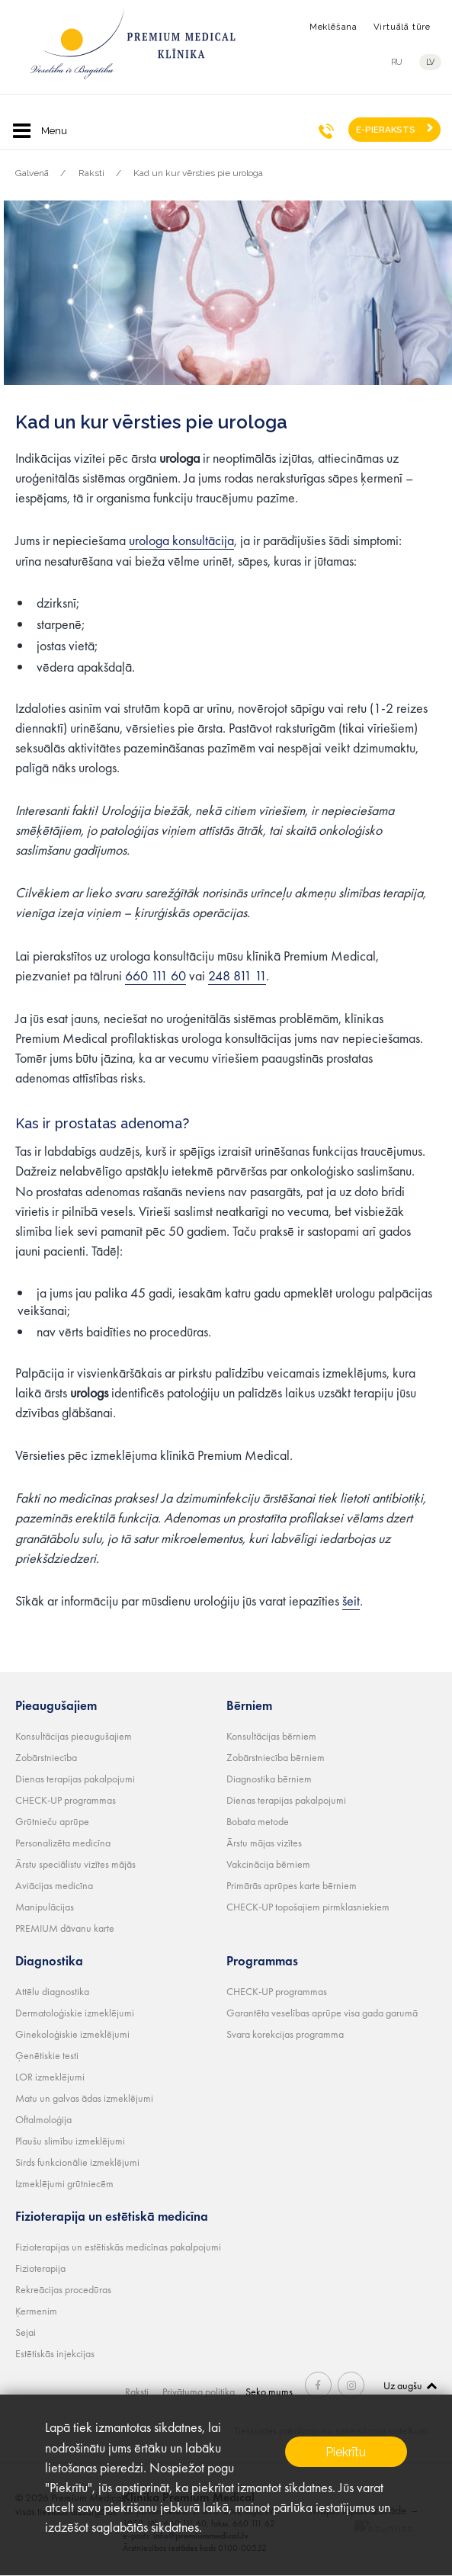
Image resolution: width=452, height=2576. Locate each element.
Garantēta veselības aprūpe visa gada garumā (322, 2012)
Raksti (91, 173)
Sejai (25, 2331)
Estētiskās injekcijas (55, 2352)
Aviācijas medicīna (54, 1884)
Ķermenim (36, 2310)
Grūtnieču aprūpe (52, 1820)
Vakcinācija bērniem (268, 1863)
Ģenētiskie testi (47, 2054)
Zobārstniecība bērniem (275, 1756)
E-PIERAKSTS (385, 129)
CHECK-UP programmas (65, 1799)
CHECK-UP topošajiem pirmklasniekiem (307, 1906)
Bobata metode (257, 1820)
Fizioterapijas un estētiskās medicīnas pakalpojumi (118, 2246)
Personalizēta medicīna (63, 1842)
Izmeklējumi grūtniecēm (64, 2182)
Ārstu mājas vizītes (264, 1842)
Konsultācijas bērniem (271, 1735)
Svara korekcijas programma (285, 2033)
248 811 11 (237, 974)
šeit (351, 1600)
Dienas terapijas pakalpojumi (75, 1778)
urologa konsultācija (181, 540)
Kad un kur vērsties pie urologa (198, 173)
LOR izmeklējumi (50, 2076)
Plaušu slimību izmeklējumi (70, 2140)
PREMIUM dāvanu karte (64, 1927)
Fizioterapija (40, 2267)
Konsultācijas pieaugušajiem (73, 1735)
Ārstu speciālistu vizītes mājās (75, 1863)
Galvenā (32, 173)
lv (432, 62)
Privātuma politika (201, 2391)
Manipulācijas (44, 1906)
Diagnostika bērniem (269, 1778)
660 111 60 (155, 974)
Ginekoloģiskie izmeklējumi (72, 2033)
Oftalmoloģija (43, 2118)
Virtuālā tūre (402, 26)
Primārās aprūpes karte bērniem (291, 1884)
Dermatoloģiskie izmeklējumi (74, 2012)
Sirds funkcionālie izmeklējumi (77, 2161)
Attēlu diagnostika (52, 1990)
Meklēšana (333, 26)
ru (396, 62)
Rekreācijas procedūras (63, 2288)
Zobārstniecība (46, 1756)
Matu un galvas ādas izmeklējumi (84, 2097)
